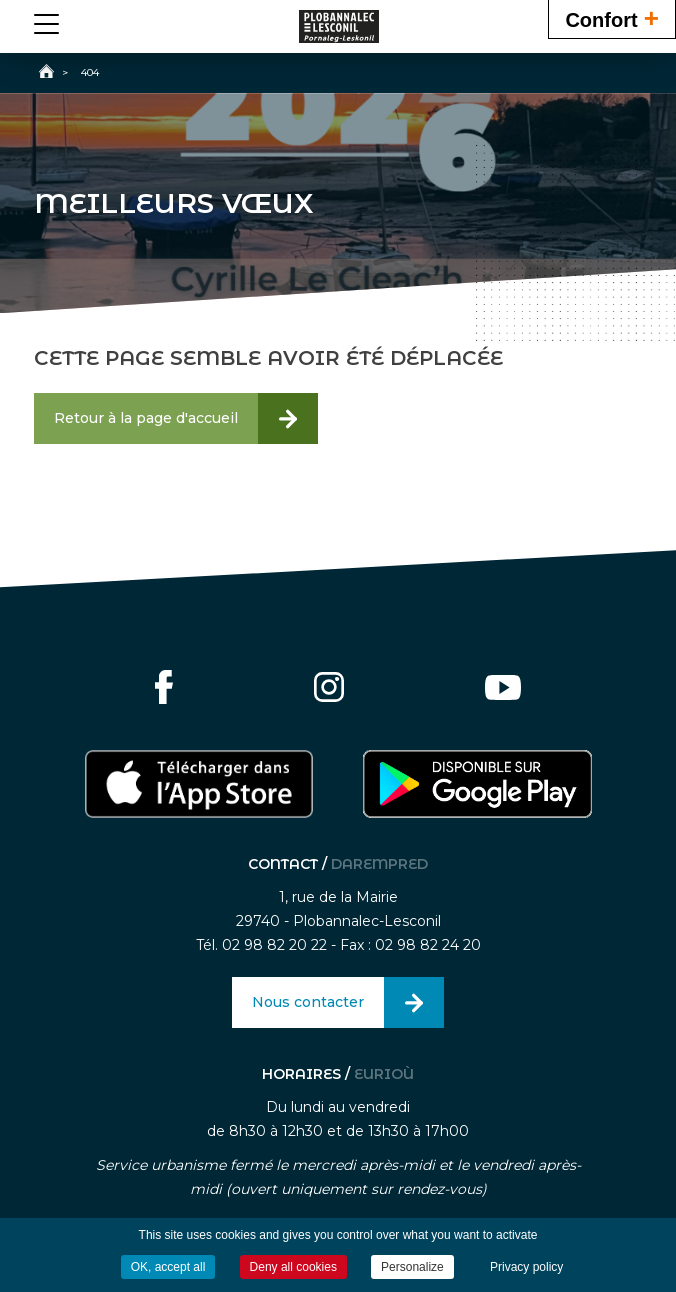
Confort (612, 17)
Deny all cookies (293, 1267)
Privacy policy (526, 1267)
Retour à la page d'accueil (146, 418)
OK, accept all (168, 1267)
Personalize (412, 1267)
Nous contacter (308, 1002)
